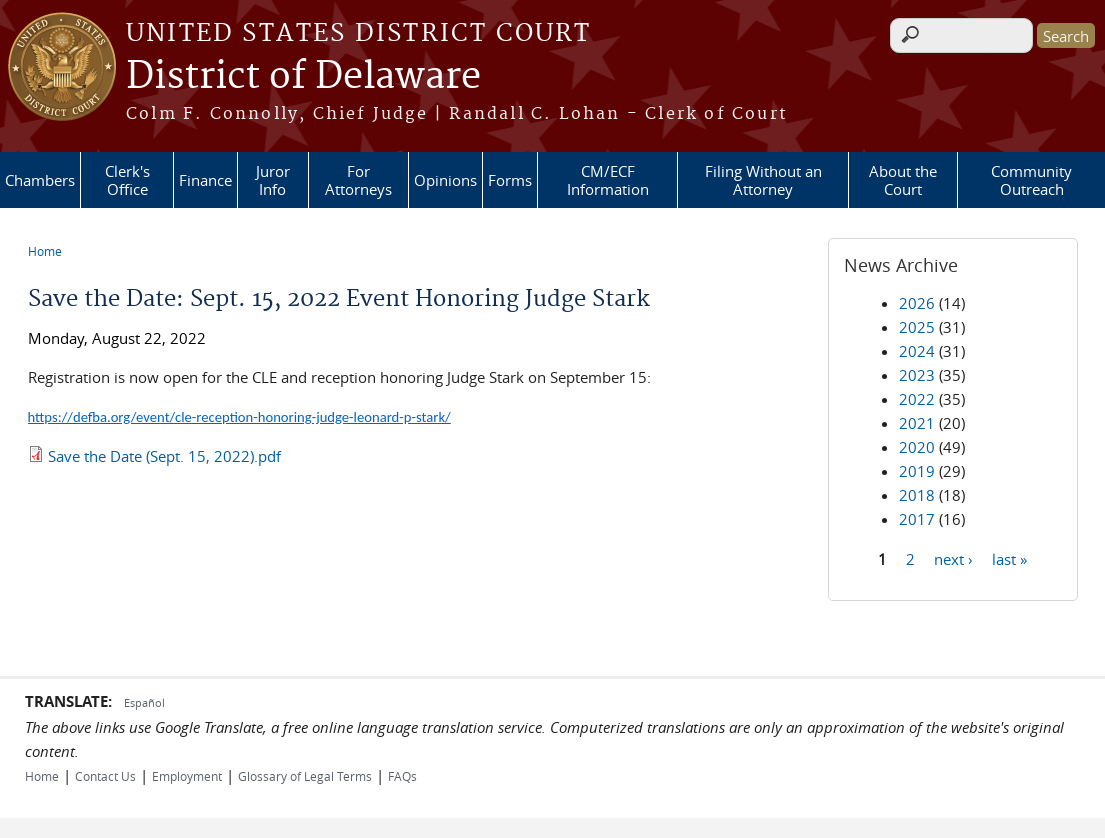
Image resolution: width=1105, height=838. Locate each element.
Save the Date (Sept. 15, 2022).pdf (164, 456)
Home (45, 251)
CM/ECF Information (608, 180)
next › (953, 558)
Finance (205, 180)
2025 (917, 327)
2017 (917, 519)
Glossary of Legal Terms (305, 776)
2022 (917, 399)
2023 (917, 375)
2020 (917, 447)
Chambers (40, 180)
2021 (917, 423)
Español (144, 702)
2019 (917, 471)
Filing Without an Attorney (763, 180)
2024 (917, 351)
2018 (917, 495)
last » (1009, 558)
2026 (917, 303)
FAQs (402, 776)
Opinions (445, 180)
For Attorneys (358, 180)
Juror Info (273, 180)
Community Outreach (1031, 180)
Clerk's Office (127, 180)
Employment (187, 776)
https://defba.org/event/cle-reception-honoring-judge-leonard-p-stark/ (239, 417)
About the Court (903, 180)
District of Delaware (303, 77)
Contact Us (105, 776)
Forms (510, 180)
